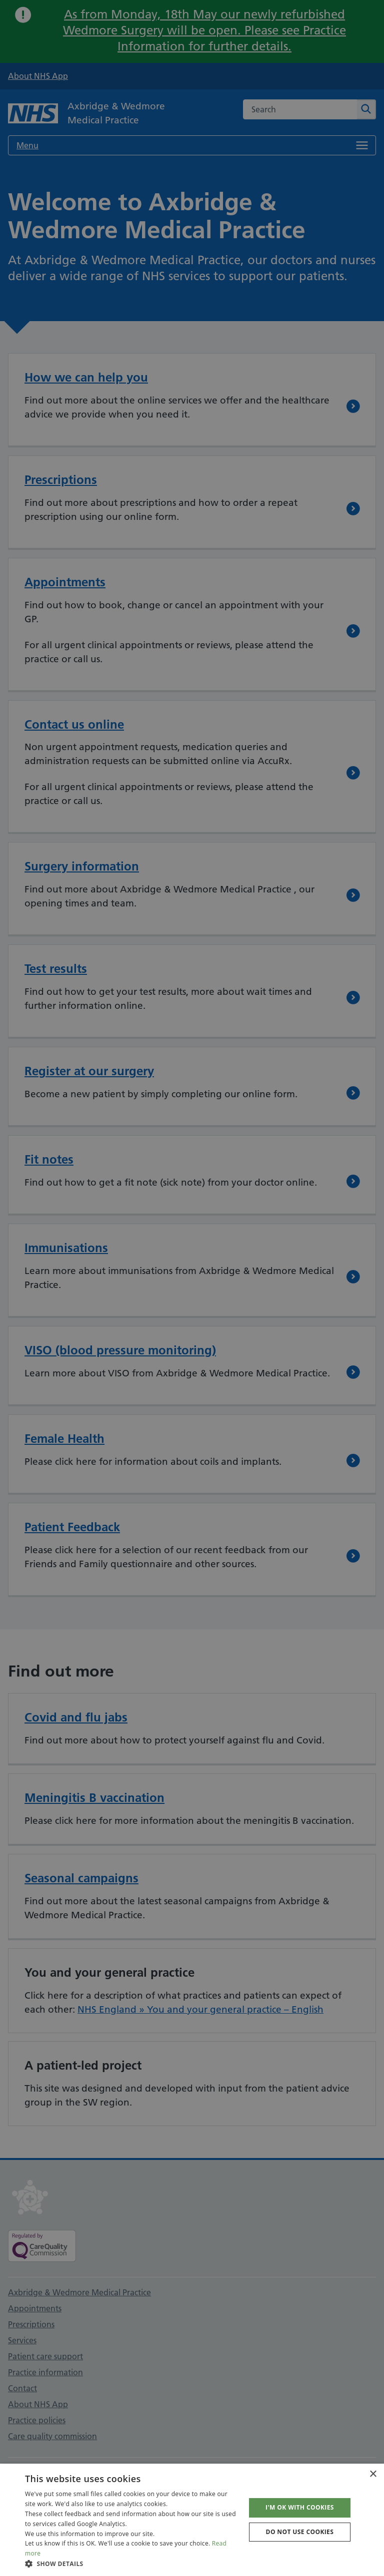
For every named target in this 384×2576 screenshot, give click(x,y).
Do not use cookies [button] (300, 2532)
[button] (132, 2564)
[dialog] (192, 1288)
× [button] (372, 2474)
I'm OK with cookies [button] (300, 2507)
